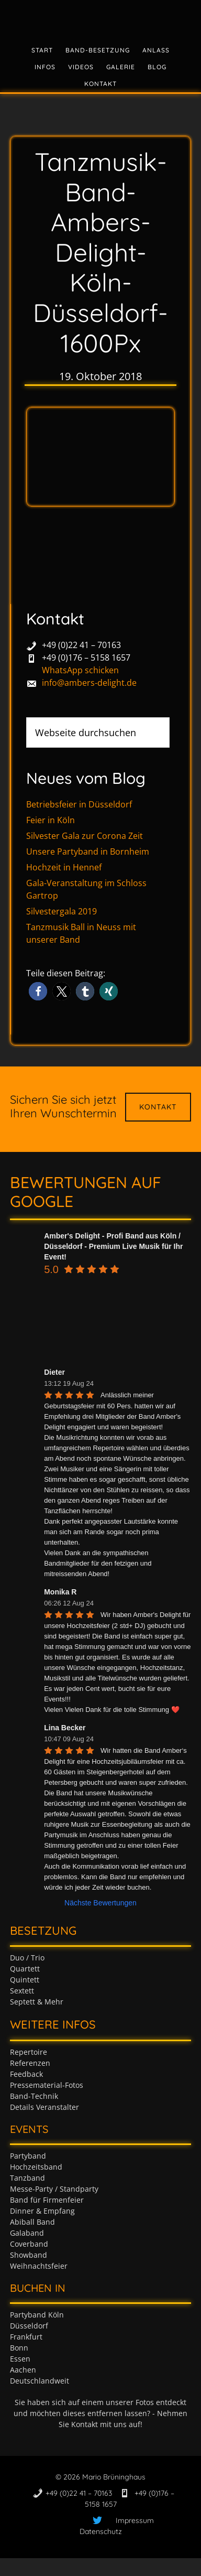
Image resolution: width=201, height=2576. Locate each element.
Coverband (29, 2244)
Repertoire (28, 2052)
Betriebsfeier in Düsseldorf (79, 804)
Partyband (28, 2156)
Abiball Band (32, 2222)
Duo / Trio (27, 1958)
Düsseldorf (29, 2326)
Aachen (23, 2370)
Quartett (25, 1969)
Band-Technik (34, 2096)
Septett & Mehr (36, 2002)
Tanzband (27, 2178)
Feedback (26, 2074)
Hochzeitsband (36, 2167)
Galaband (27, 2233)
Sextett (22, 1991)
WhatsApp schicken (80, 670)
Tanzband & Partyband (100, 18)
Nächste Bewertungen (100, 1903)
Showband (28, 2255)
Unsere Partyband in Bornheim (87, 851)
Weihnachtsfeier (39, 2266)
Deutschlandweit (39, 2381)
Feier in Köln (50, 820)
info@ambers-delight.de (89, 682)
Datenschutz (101, 2531)
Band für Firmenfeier (47, 2200)
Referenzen (30, 2063)
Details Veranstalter (44, 2107)
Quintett (24, 1980)
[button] (38, 991)
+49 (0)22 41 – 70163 (81, 645)
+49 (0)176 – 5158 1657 (86, 657)
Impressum (135, 2520)
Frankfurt (26, 2337)
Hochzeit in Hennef (64, 867)
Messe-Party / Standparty (54, 2189)
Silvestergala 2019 (61, 911)
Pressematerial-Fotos (46, 2085)
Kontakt (158, 1107)
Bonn (19, 2348)
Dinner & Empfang (42, 2211)
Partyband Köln (37, 2315)
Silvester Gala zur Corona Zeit (84, 836)
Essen (20, 2359)
